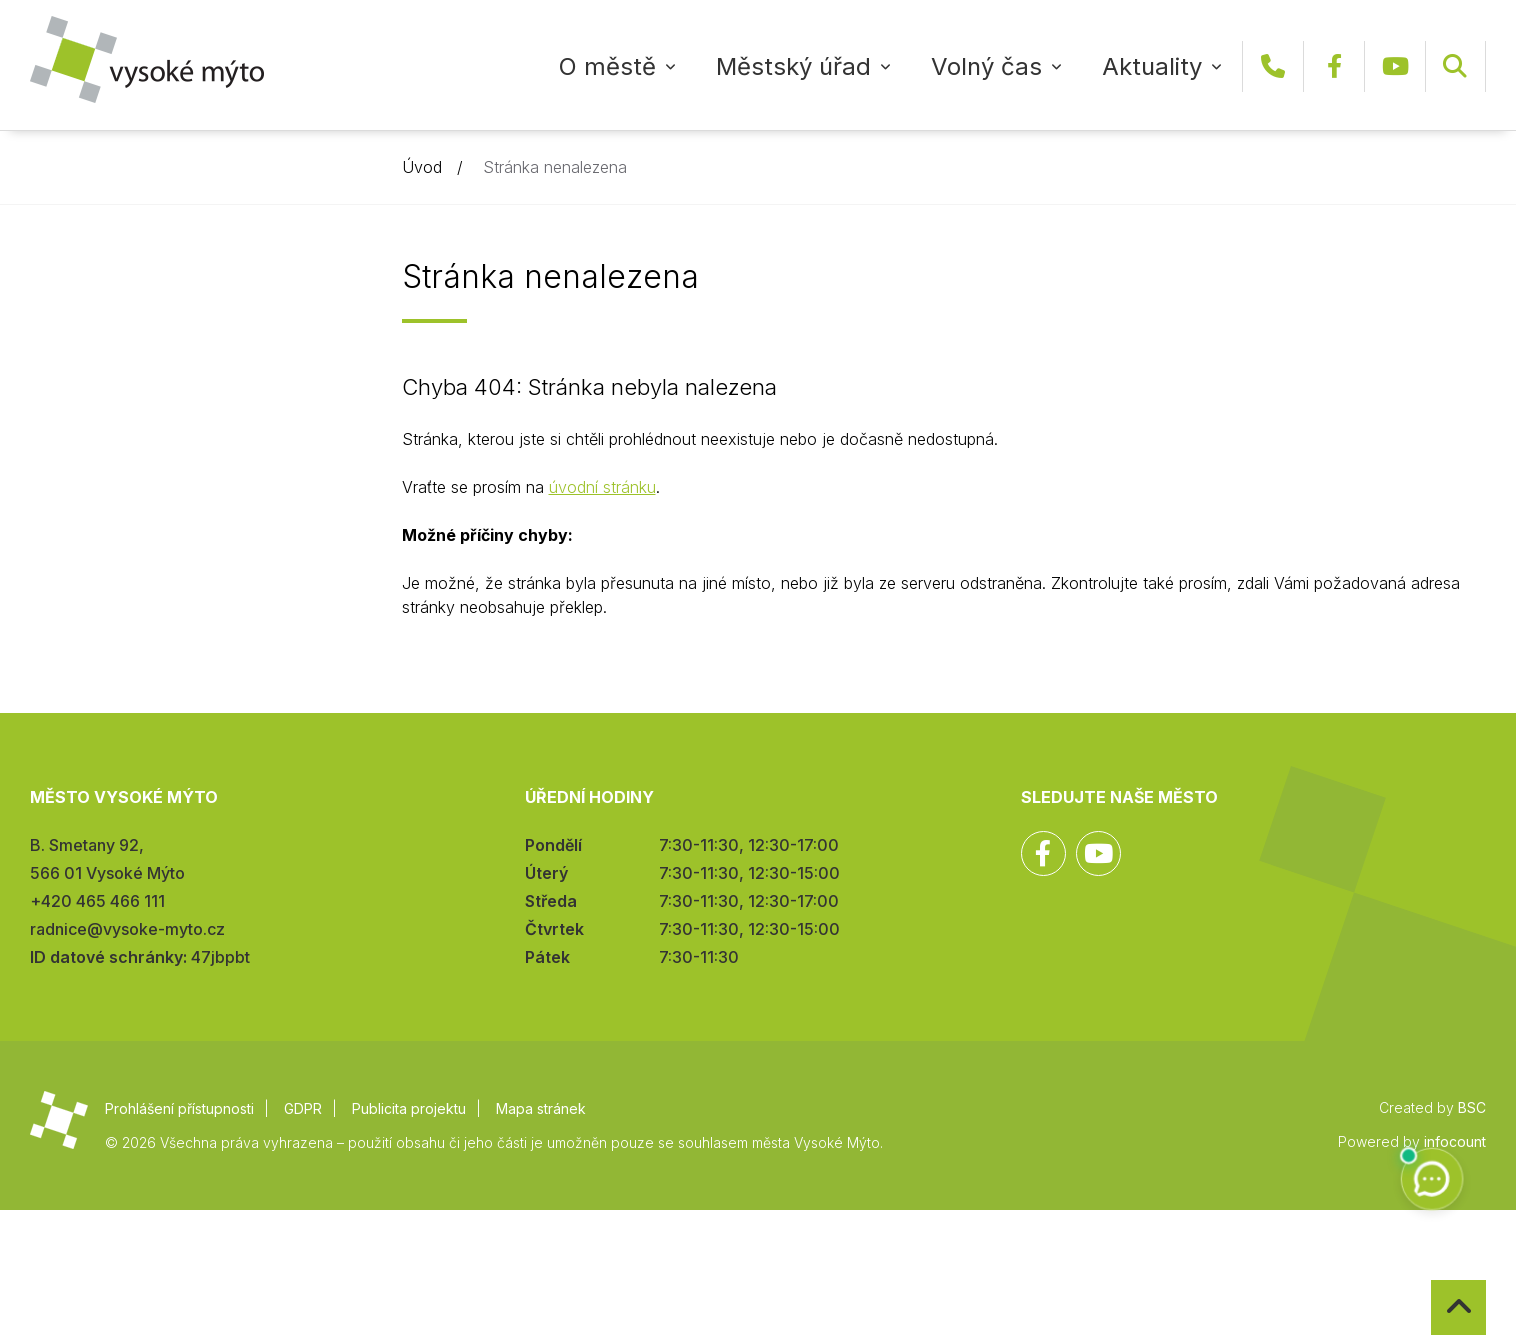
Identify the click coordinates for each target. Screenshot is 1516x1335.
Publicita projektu (409, 1108)
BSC (1472, 1107)
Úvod (422, 167)
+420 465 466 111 (1273, 66)
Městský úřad (793, 66)
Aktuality (1152, 66)
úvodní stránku (602, 487)
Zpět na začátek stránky (1431, 1280)
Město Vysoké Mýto (147, 59)
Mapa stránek (541, 1108)
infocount (1455, 1141)
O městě (607, 66)
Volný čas (986, 66)
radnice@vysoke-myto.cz (127, 929)
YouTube (1395, 66)
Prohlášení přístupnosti (179, 1108)
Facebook (1334, 66)
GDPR (303, 1108)
